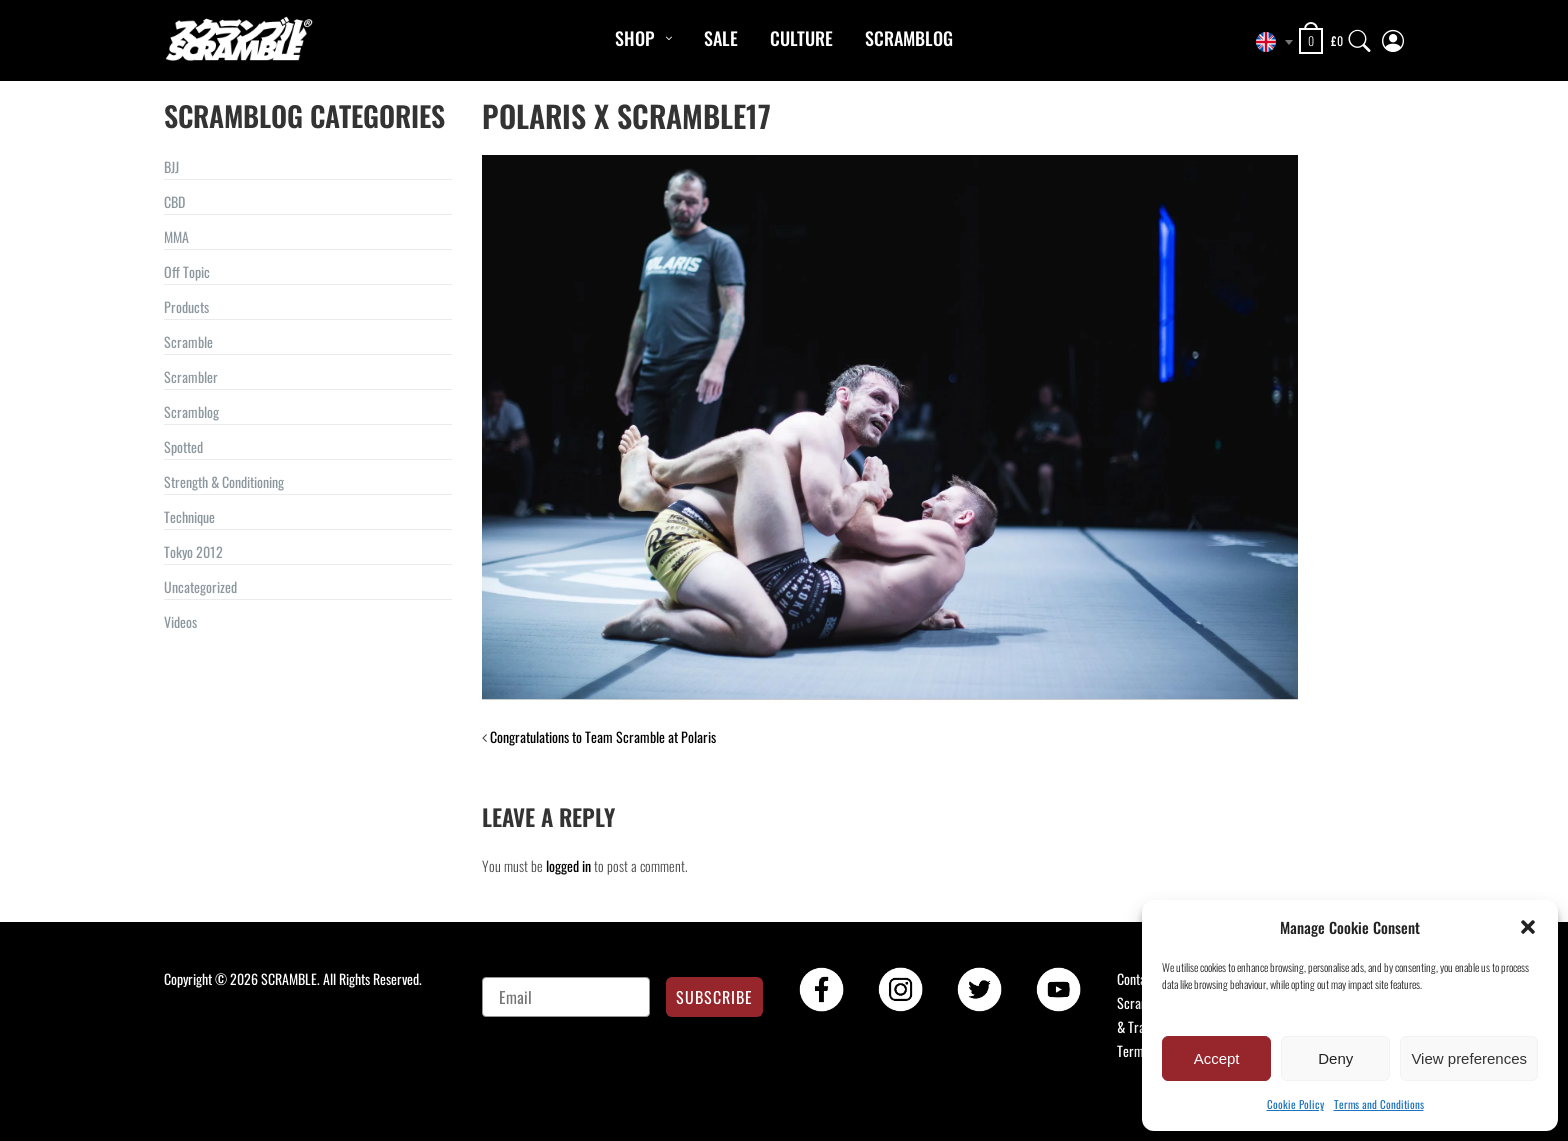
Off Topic (187, 271)
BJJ (171, 166)
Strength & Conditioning (224, 481)
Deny (1335, 1058)
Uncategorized (200, 586)
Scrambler (191, 376)
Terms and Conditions (1379, 1104)
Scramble (188, 341)
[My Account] (1393, 36)
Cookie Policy (1295, 1104)
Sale (721, 38)
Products (186, 306)
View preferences (1469, 1058)
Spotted (183, 446)
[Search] (1360, 36)
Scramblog (909, 38)
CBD (174, 201)
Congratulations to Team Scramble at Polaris (603, 736)
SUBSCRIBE (714, 997)
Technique (189, 516)
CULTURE (801, 38)
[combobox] (1269, 42)
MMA (176, 236)
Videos (180, 621)
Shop (634, 38)
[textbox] (1269, 42)
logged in (568, 865)
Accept (1217, 1058)
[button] (1528, 927)
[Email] (566, 997)
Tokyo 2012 (193, 551)
